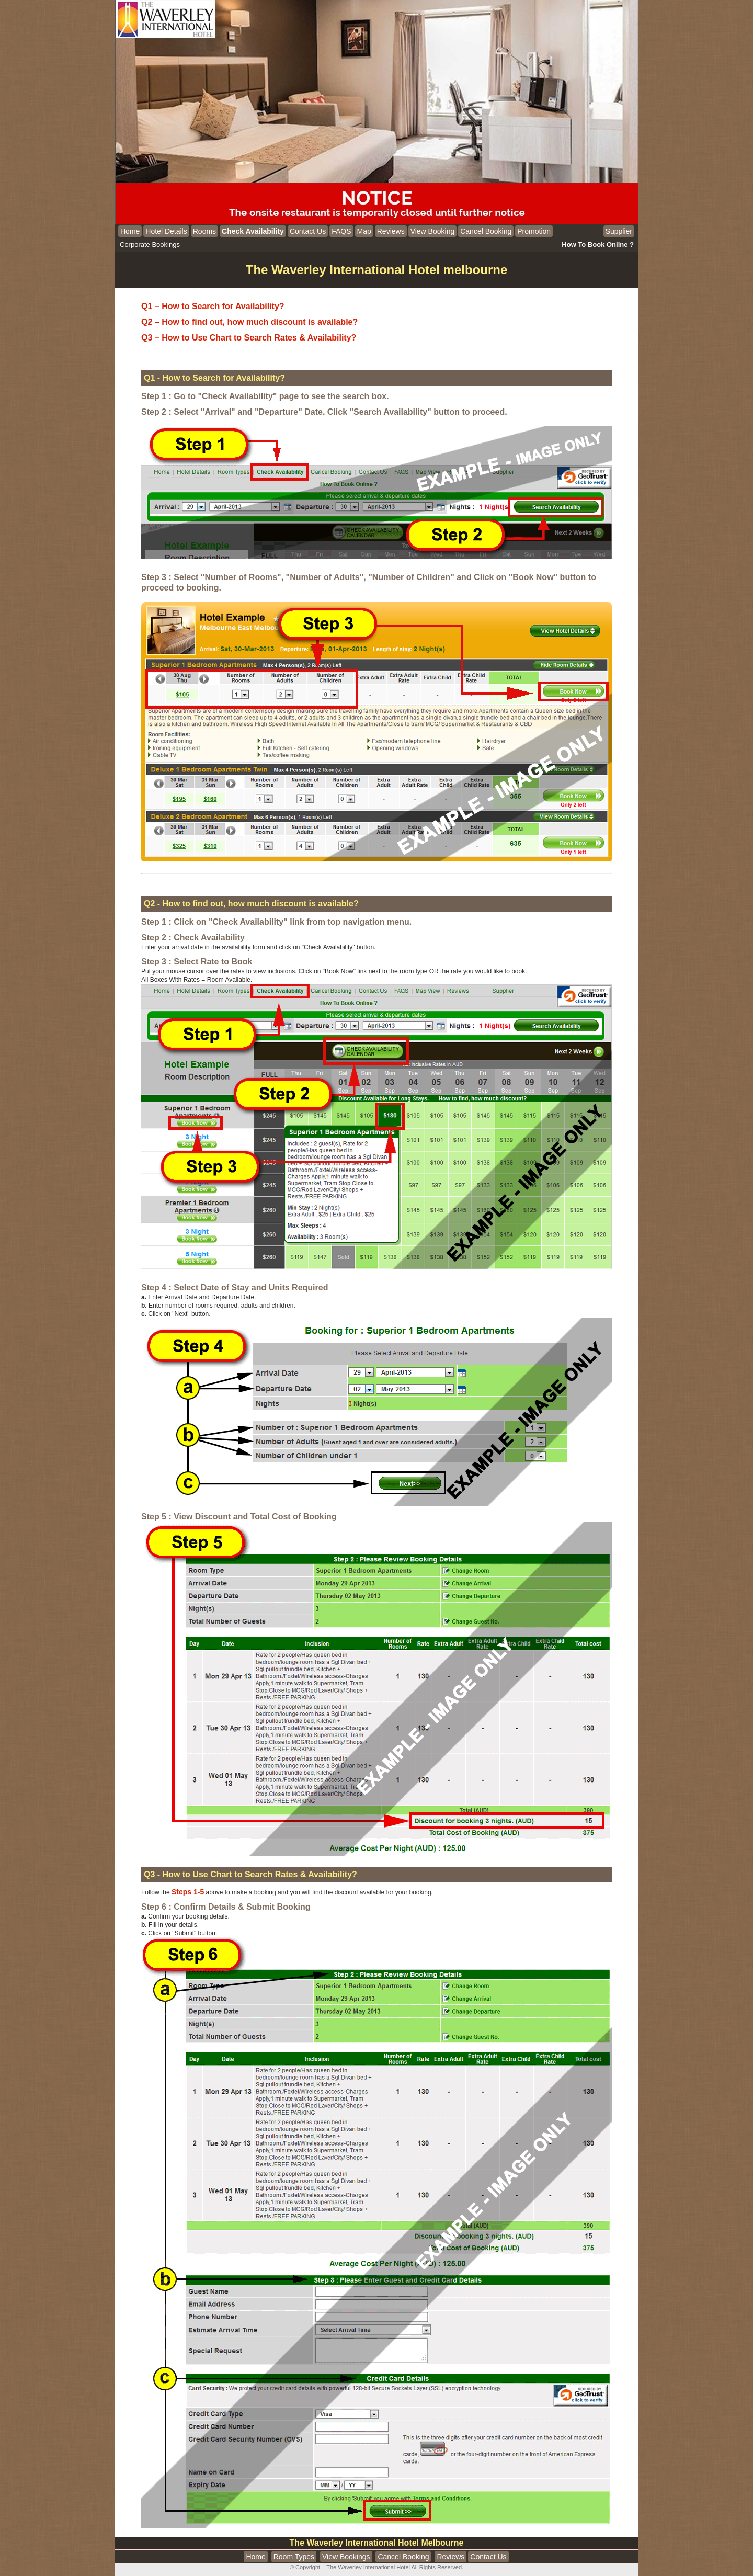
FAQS (341, 231)
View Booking (432, 231)
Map (364, 231)
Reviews (391, 231)
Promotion (534, 231)
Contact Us (308, 231)
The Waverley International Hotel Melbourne (377, 2542)
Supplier (619, 231)
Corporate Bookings (150, 244)
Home (130, 231)
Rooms (204, 231)
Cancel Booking (485, 231)
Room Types (293, 2556)
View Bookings (346, 2556)
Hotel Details (166, 231)
